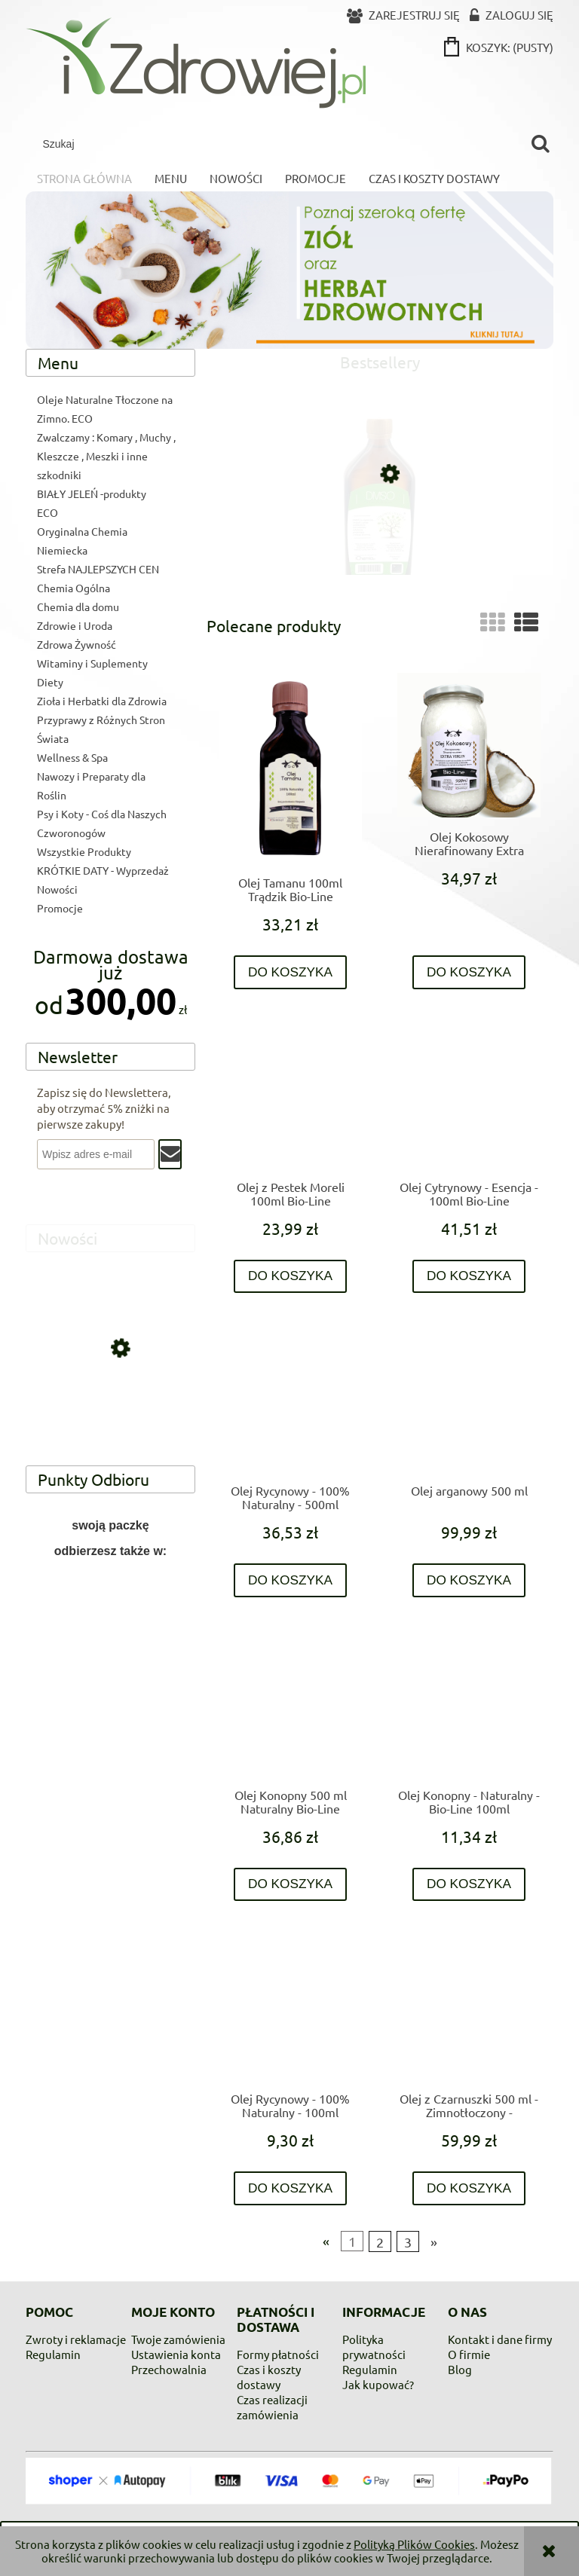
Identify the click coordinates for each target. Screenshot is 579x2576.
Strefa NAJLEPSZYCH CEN (98, 569)
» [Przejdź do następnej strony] (433, 2241)
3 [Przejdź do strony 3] (408, 2241)
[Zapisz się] (170, 1154)
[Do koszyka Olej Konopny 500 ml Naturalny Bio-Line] (291, 1885)
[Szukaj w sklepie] (280, 143)
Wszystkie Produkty (84, 851)
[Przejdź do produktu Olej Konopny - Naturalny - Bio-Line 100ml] (469, 1704)
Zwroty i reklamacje (76, 2339)
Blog (460, 2369)
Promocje (60, 908)
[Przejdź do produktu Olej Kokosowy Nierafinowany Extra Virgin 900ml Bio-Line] (469, 745)
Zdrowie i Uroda (74, 625)
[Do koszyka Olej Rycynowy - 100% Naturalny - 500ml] (291, 1580)
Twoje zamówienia (178, 2339)
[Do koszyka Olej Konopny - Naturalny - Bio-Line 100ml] (469, 1885)
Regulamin (53, 2354)
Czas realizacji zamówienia (272, 2407)
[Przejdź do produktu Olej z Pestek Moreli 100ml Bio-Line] (290, 1096)
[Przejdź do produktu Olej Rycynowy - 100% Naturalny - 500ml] (290, 1399)
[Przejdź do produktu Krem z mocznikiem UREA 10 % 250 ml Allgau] (110, 1414)
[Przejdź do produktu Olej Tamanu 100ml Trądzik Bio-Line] (290, 768)
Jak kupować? (378, 2384)
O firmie (469, 2354)
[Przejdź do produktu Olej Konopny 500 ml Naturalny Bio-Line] (290, 1704)
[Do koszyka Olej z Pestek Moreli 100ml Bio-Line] (291, 1277)
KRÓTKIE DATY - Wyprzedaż (103, 870)
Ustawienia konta (176, 2354)
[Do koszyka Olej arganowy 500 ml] (469, 1580)
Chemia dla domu (78, 606)
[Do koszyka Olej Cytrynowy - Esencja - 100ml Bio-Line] (469, 1277)
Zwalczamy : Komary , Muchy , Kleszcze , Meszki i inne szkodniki (106, 455)
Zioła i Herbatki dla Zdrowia (102, 700)
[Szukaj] (540, 144)
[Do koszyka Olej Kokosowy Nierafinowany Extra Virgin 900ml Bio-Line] (469, 972)
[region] (110, 1633)
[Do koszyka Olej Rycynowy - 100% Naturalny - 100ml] (291, 2188)
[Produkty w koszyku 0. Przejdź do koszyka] (499, 47)
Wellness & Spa (72, 757)
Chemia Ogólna (73, 587)
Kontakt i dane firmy (500, 2339)
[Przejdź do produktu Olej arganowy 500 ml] (469, 1399)
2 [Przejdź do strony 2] (380, 2241)
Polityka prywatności (374, 2346)
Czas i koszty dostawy (269, 2376)
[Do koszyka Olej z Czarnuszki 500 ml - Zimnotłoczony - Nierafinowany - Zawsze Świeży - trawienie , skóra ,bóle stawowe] (469, 2188)
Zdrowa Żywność (76, 644)
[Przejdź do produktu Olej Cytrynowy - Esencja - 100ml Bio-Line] (469, 1096)
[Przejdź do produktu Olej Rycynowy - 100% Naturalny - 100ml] (290, 2007)
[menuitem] (84, 178)
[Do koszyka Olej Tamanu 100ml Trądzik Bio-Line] (291, 972)
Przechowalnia (169, 2369)
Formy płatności (278, 2354)
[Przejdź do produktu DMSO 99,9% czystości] (380, 538)
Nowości (57, 889)
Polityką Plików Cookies (414, 2544)
